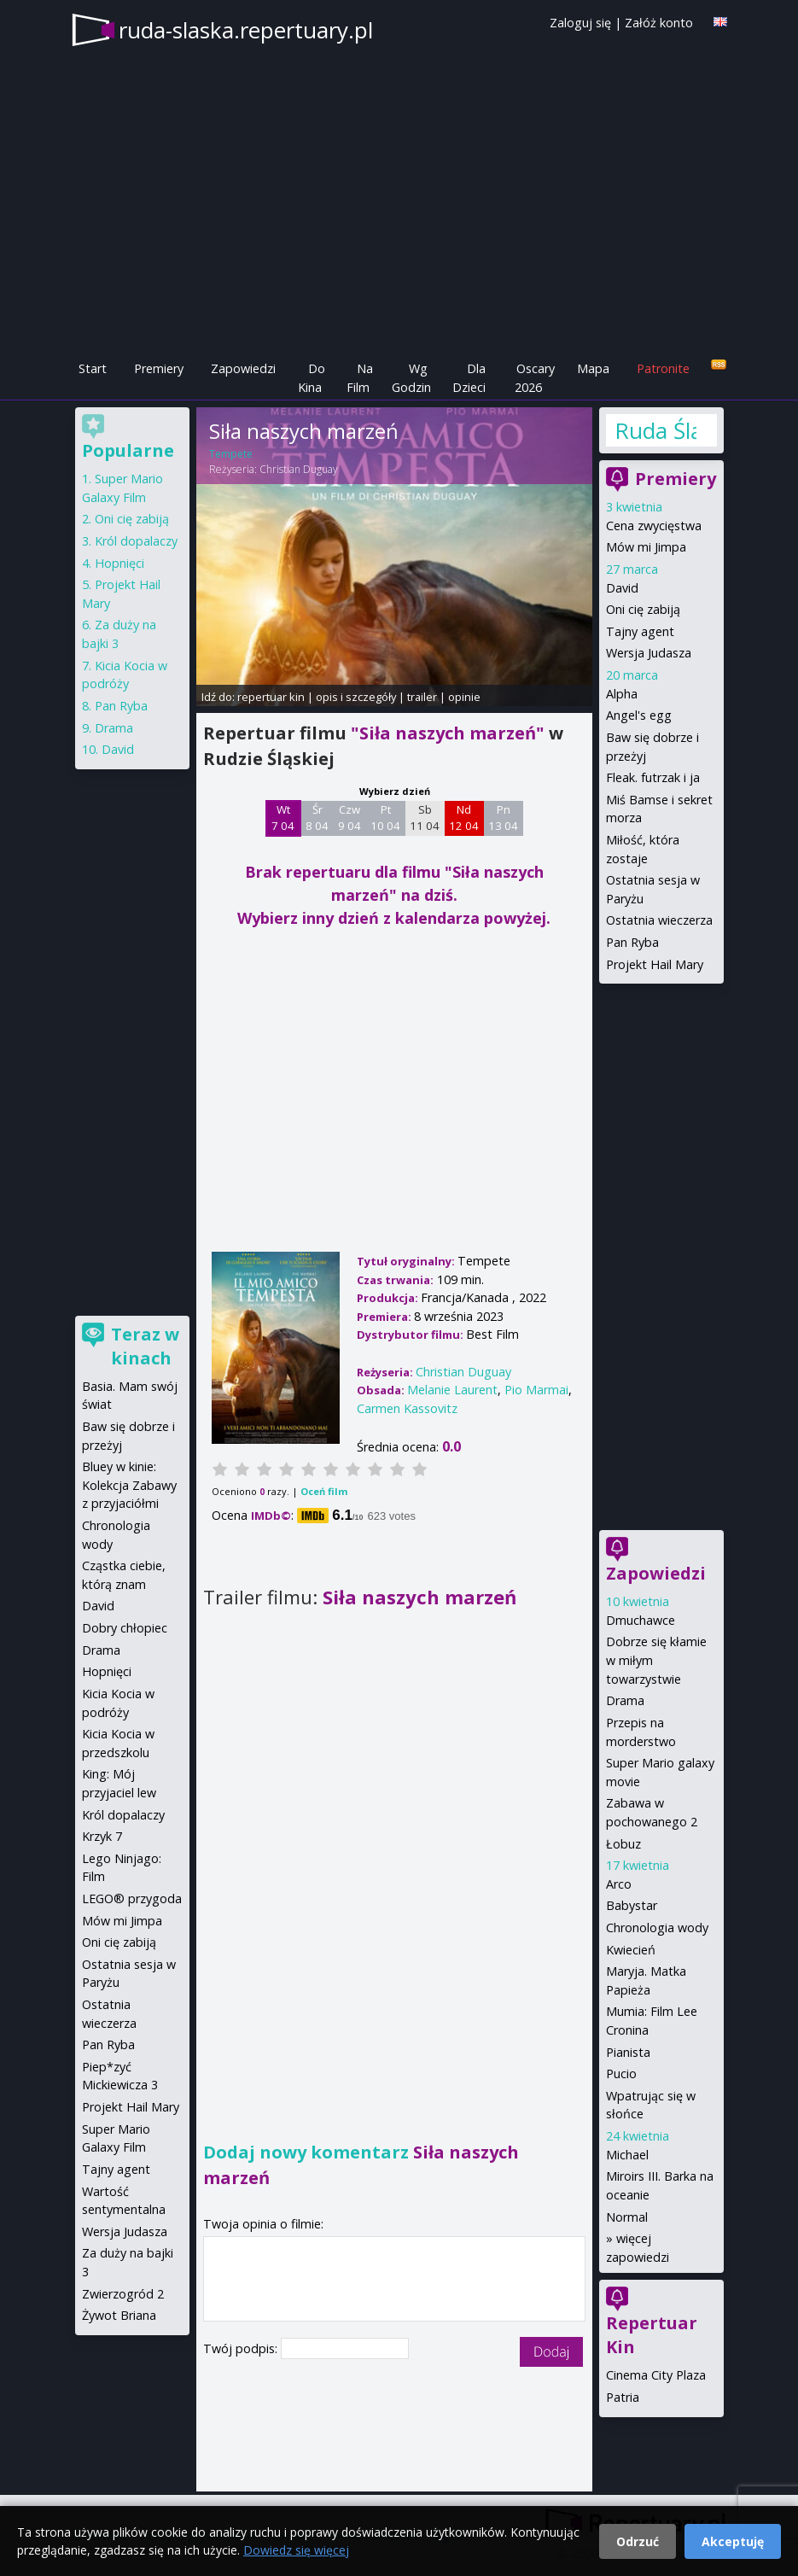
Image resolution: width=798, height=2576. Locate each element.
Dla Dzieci (469, 377)
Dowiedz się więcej (296, 2550)
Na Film (360, 377)
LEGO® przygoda (132, 1898)
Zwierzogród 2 (123, 2294)
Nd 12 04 (464, 818)
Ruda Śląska (655, 430)
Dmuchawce (640, 1620)
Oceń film (323, 1491)
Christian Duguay (298, 469)
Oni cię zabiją (643, 609)
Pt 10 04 (385, 818)
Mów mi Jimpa (646, 547)
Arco (619, 1884)
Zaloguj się (580, 23)
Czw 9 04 (349, 818)
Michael (627, 2155)
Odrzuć (637, 2541)
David (622, 588)
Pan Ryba (632, 942)
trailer (422, 696)
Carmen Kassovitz (407, 1408)
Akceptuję (733, 2541)
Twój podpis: (242, 2348)
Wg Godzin (411, 377)
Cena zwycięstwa (654, 525)
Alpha (622, 694)
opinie (464, 696)
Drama (625, 1700)
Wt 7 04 (282, 818)
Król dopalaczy (136, 541)
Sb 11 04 (425, 818)
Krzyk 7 (102, 1836)
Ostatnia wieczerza (659, 920)
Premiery (158, 368)
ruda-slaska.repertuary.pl (246, 30)
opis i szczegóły (356, 696)
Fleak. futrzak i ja (653, 777)
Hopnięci (119, 563)
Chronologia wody (657, 1927)
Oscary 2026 (535, 377)
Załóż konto (659, 23)
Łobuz (623, 1844)
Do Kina (311, 377)
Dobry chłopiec (124, 1628)
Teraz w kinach (145, 1346)
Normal (627, 2217)
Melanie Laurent (452, 1389)
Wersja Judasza (648, 653)
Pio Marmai (536, 1389)
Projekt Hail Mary (654, 964)
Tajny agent (640, 631)
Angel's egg (639, 715)
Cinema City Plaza (656, 2375)
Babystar (631, 1905)
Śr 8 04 (317, 818)
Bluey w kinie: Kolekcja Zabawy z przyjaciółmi (129, 1484)
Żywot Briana (119, 2315)
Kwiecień (630, 1950)
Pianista (628, 2052)
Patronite (663, 368)
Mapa (593, 368)
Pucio (621, 2073)
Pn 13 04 (503, 818)
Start (93, 368)
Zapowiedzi (243, 368)
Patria (622, 2397)
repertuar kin (271, 696)
